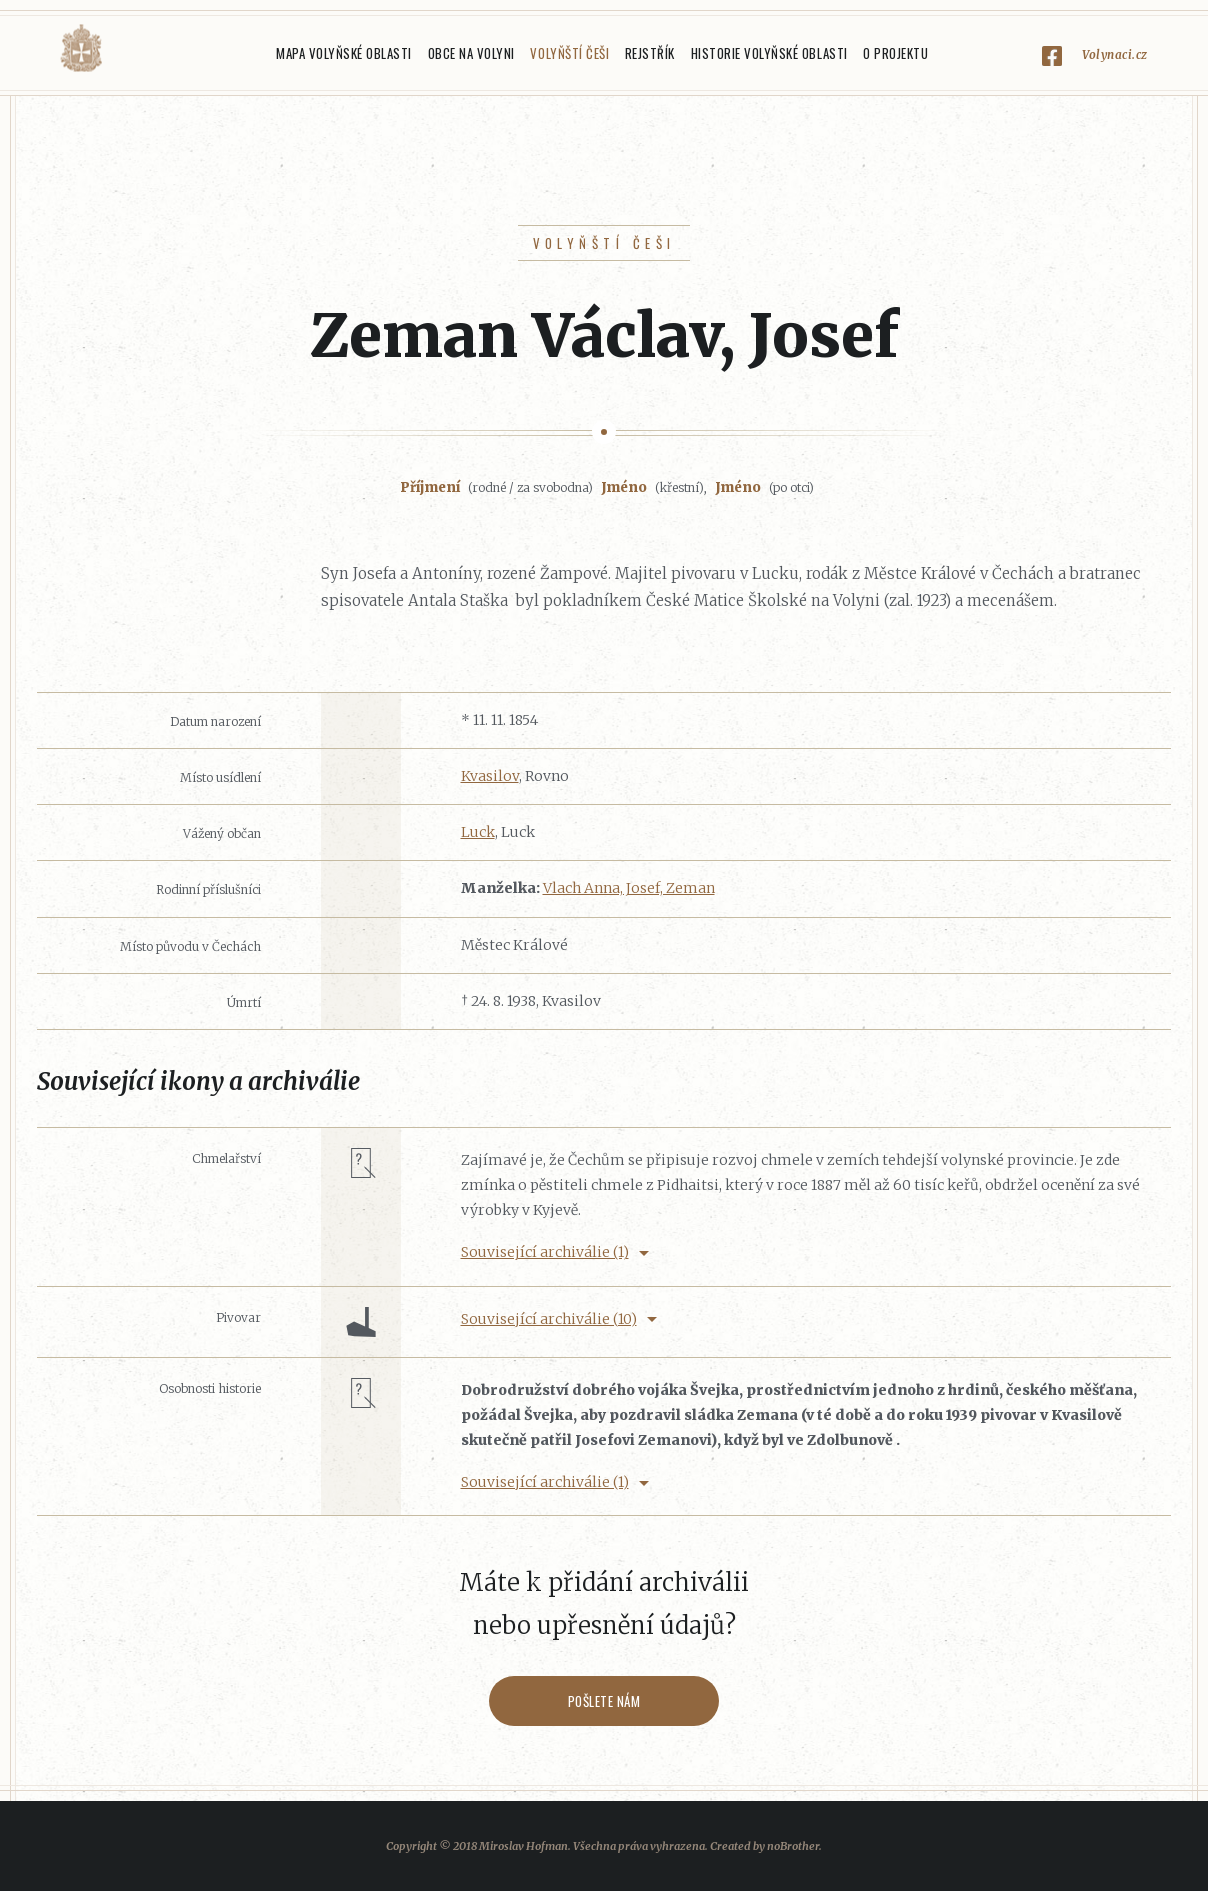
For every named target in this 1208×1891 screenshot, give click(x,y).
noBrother (793, 1846)
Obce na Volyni (471, 53)
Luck (478, 832)
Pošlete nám (604, 1701)
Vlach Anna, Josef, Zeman (629, 888)
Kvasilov (490, 776)
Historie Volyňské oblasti (769, 53)
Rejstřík (650, 53)
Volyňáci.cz (81, 48)
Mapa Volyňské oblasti (344, 53)
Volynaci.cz (1115, 54)
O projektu (895, 53)
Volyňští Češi (569, 53)
